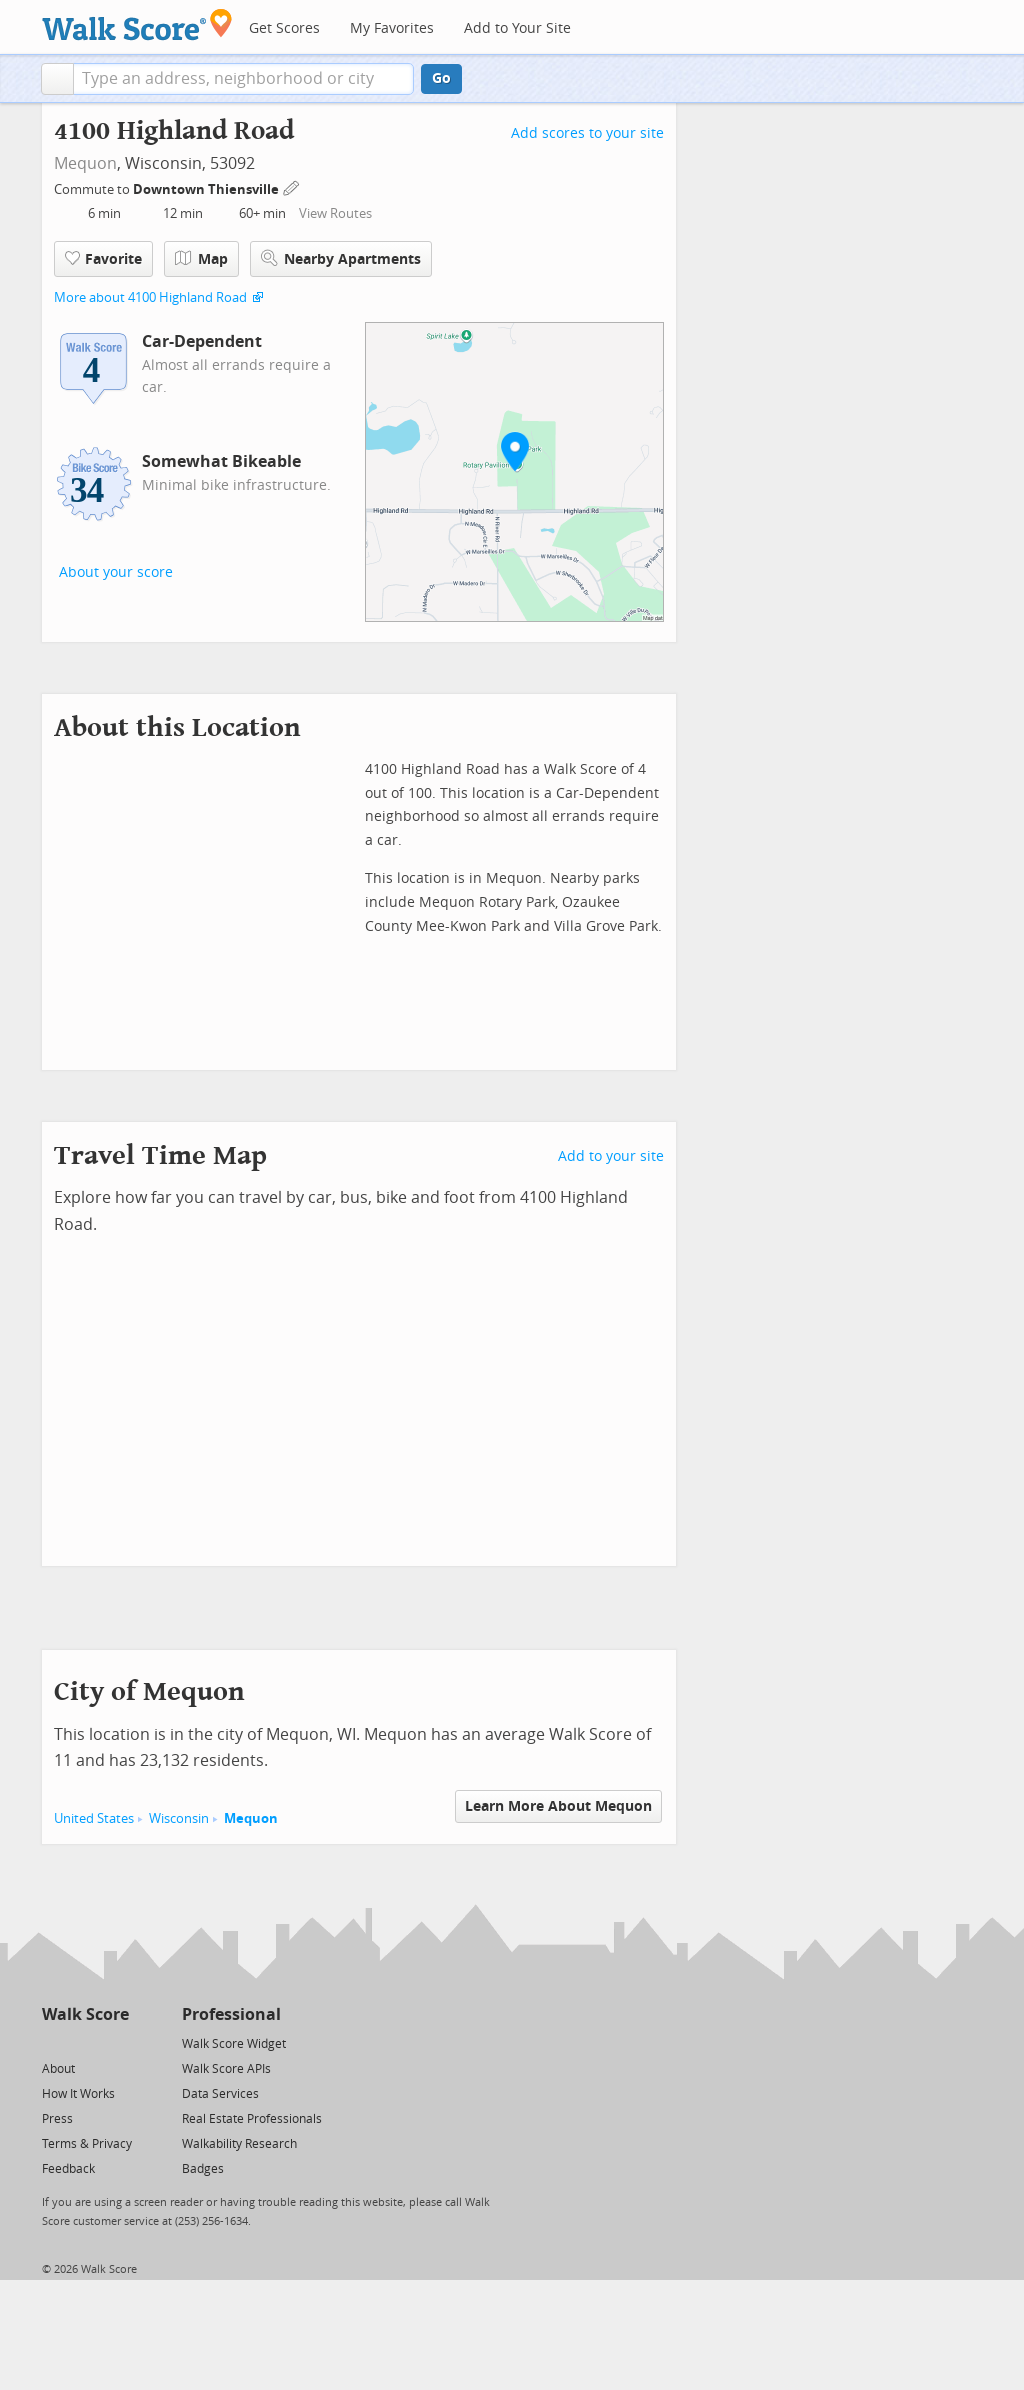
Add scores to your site (587, 133)
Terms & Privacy (87, 2144)
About (58, 2069)
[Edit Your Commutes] (292, 186)
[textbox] (243, 79)
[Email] (115, 2042)
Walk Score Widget (234, 2044)
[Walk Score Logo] (137, 24)
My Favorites (392, 28)
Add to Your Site (517, 28)
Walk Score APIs (226, 2069)
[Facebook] (84, 2042)
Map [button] (201, 259)
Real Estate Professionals (252, 2119)
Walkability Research (239, 2144)
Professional (231, 2014)
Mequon (85, 163)
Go (441, 78)
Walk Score (85, 2014)
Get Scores (284, 28)
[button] (57, 79)
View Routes (335, 213)
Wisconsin (179, 1818)
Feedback (68, 2169)
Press (57, 2119)
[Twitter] (53, 2042)
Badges (203, 2169)
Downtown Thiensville (207, 189)
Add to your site (611, 1156)
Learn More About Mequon (558, 1806)
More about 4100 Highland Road (150, 297)
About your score (116, 572)
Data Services (220, 2094)
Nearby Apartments (341, 258)
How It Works (78, 2094)
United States (94, 1818)
